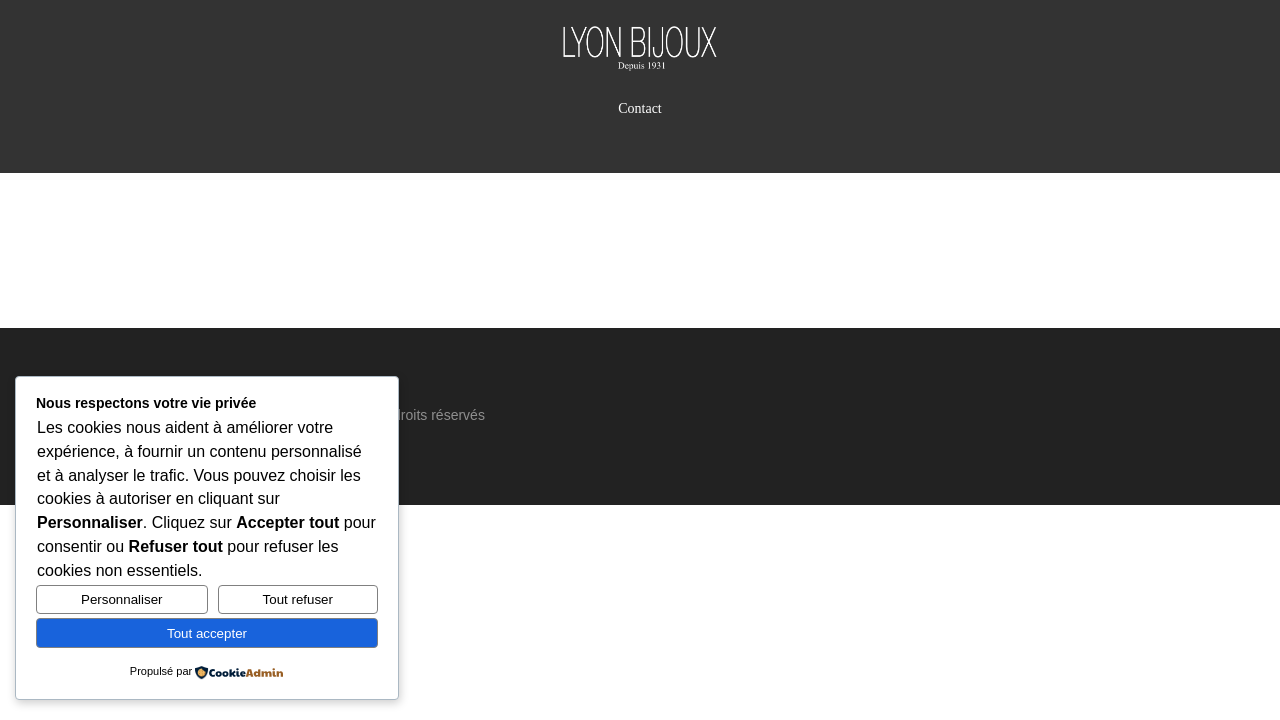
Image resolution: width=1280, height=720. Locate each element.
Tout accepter (207, 633)
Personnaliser (122, 599)
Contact (640, 108)
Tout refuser (298, 599)
